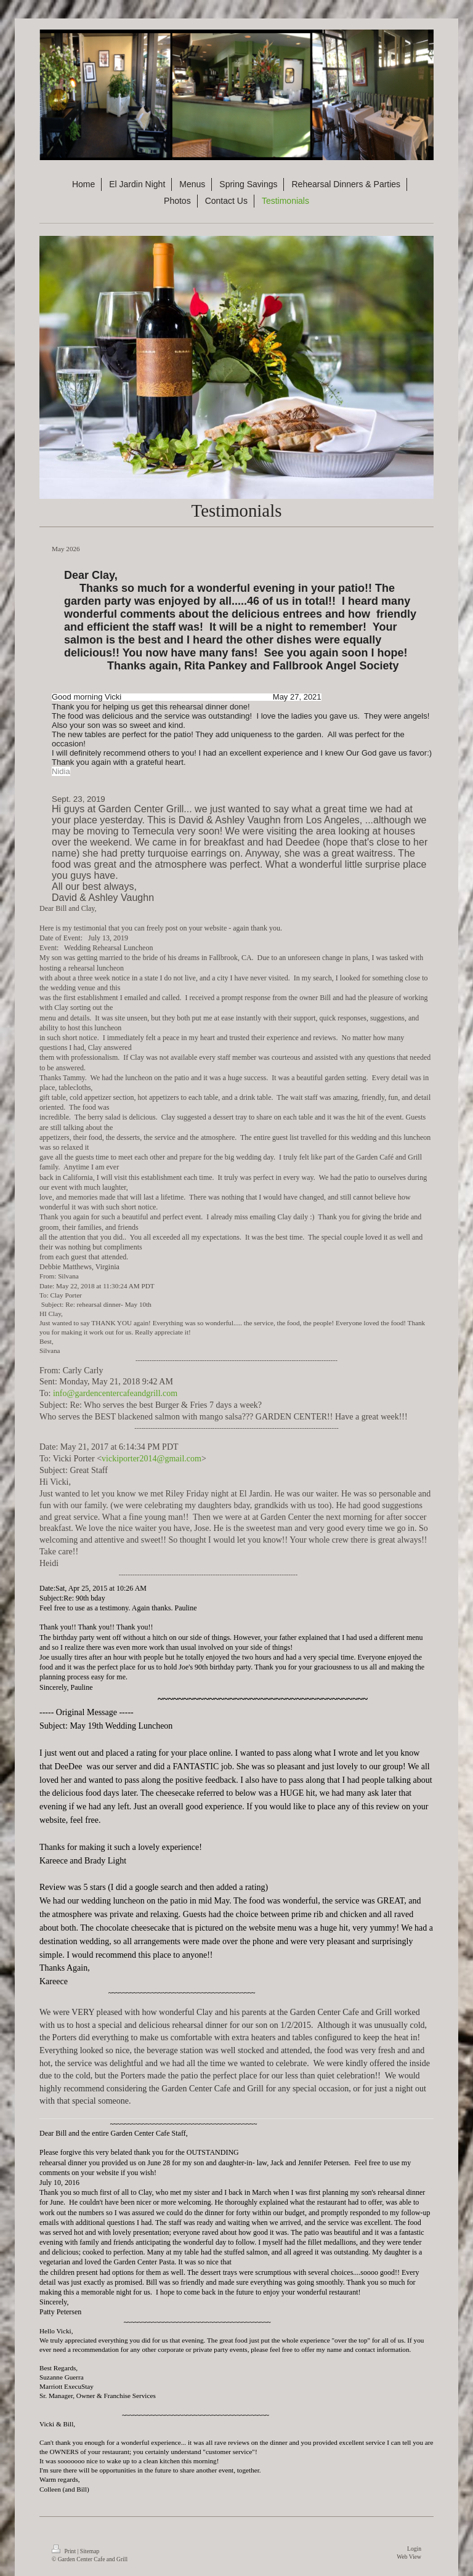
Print (64, 2551)
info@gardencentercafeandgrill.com (115, 1393)
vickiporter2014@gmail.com (151, 1458)
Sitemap (89, 2551)
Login (414, 2548)
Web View (409, 2556)
